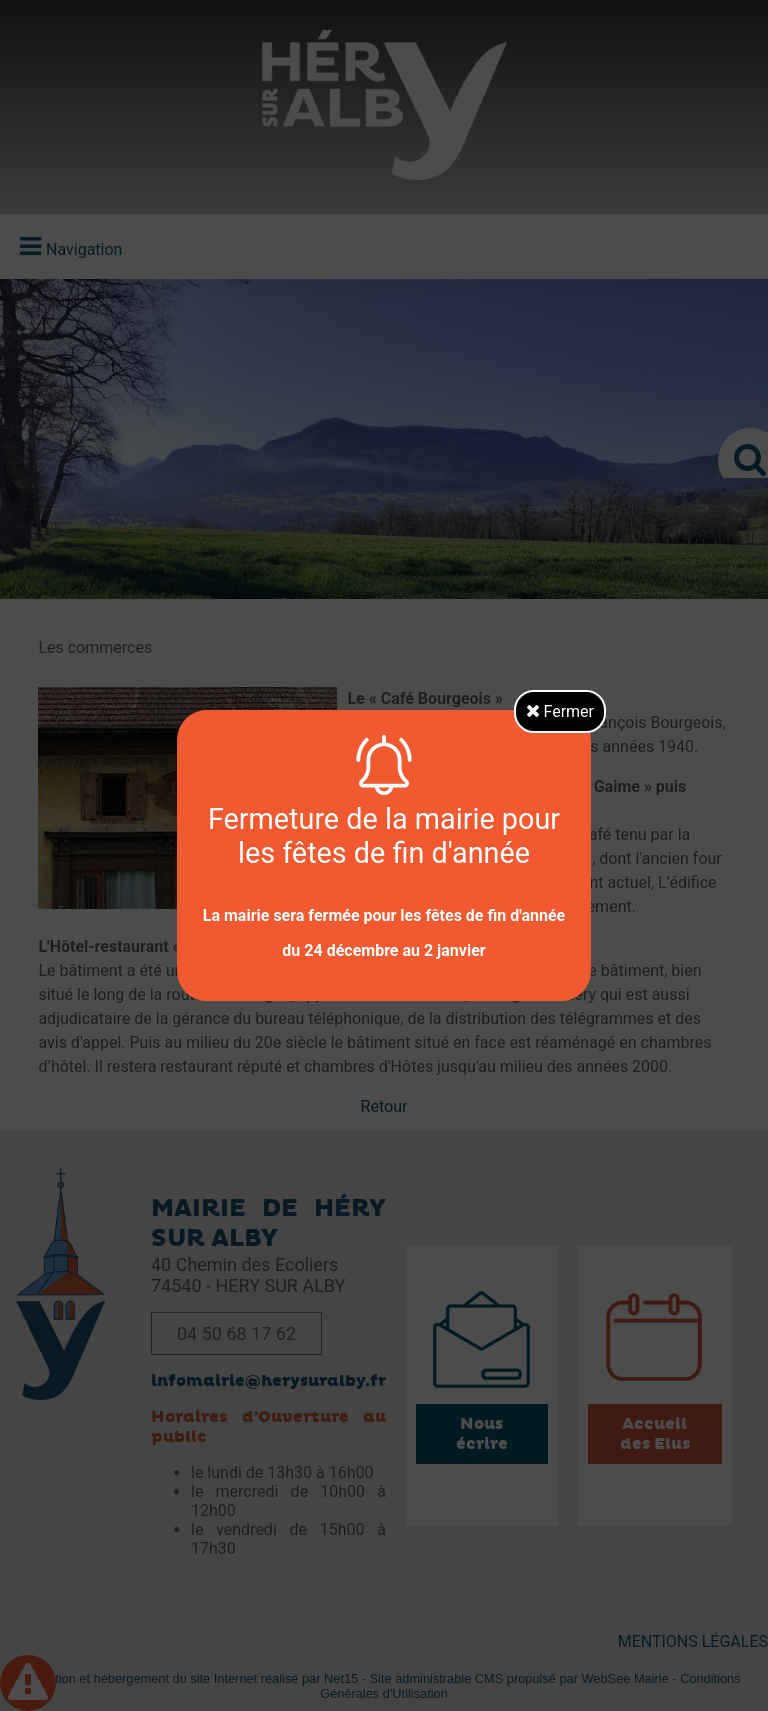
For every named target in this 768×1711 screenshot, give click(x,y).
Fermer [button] (560, 711)
